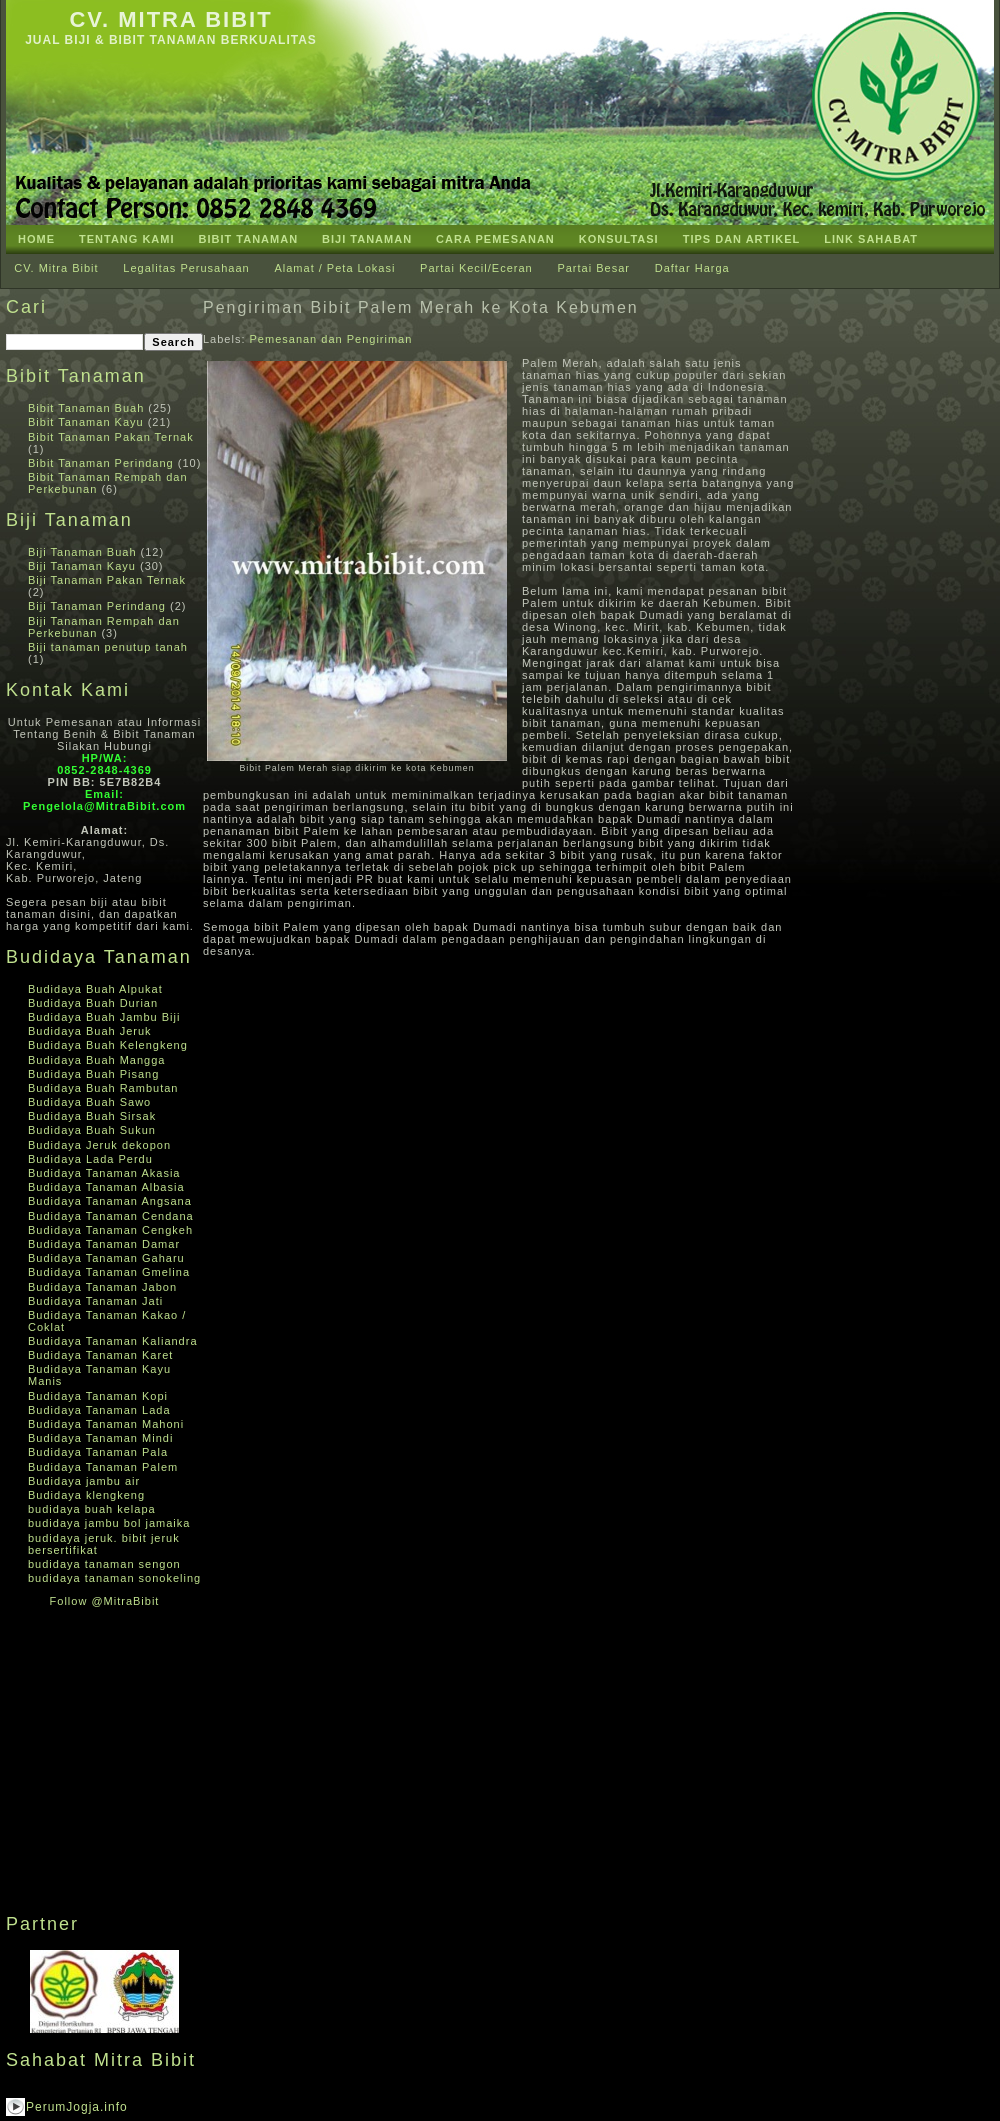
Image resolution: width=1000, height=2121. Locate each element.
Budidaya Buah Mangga (96, 1060)
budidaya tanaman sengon (104, 1564)
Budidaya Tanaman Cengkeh (110, 1230)
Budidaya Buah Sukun (92, 1130)
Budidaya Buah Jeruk (90, 1031)
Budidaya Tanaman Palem (103, 1467)
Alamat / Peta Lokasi (334, 268)
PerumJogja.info (77, 2107)
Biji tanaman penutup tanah (108, 647)
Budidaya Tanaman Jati (95, 1301)
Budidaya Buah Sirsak (92, 1116)
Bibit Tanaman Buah (86, 408)
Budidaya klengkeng (86, 1495)
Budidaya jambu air (84, 1481)
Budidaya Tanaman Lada (99, 1410)
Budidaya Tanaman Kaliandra (113, 1341)
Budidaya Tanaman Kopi (98, 1396)
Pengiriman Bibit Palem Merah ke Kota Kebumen (421, 307)
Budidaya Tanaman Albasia (106, 1187)
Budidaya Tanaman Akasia (104, 1173)
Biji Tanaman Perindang (97, 606)
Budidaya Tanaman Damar (104, 1244)
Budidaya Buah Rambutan (103, 1088)
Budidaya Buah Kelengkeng (108, 1045)
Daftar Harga (692, 268)
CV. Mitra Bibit (170, 19)
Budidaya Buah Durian (93, 1003)
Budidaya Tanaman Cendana (111, 1216)
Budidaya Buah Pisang (93, 1074)
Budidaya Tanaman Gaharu (106, 1258)
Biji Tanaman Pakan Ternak (107, 580)
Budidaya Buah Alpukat (95, 989)
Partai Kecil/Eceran (476, 268)
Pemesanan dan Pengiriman (331, 339)
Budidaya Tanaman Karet (100, 1355)
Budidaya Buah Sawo (89, 1102)
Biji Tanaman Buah (82, 552)
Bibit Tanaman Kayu (86, 422)
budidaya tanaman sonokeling (114, 1578)
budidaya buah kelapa (92, 1509)
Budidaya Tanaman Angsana (110, 1201)
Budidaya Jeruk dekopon (99, 1145)
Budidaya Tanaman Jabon (102, 1287)
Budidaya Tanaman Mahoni (106, 1424)
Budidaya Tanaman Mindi (100, 1438)
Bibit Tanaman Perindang (101, 463)
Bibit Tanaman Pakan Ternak (111, 437)
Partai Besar (593, 268)
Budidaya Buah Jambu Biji (104, 1017)
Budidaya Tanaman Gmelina (109, 1272)
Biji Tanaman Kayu (82, 566)
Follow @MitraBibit (105, 1601)
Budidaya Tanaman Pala (98, 1452)
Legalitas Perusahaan (186, 268)
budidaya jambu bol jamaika (109, 1523)
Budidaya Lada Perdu (90, 1159)
